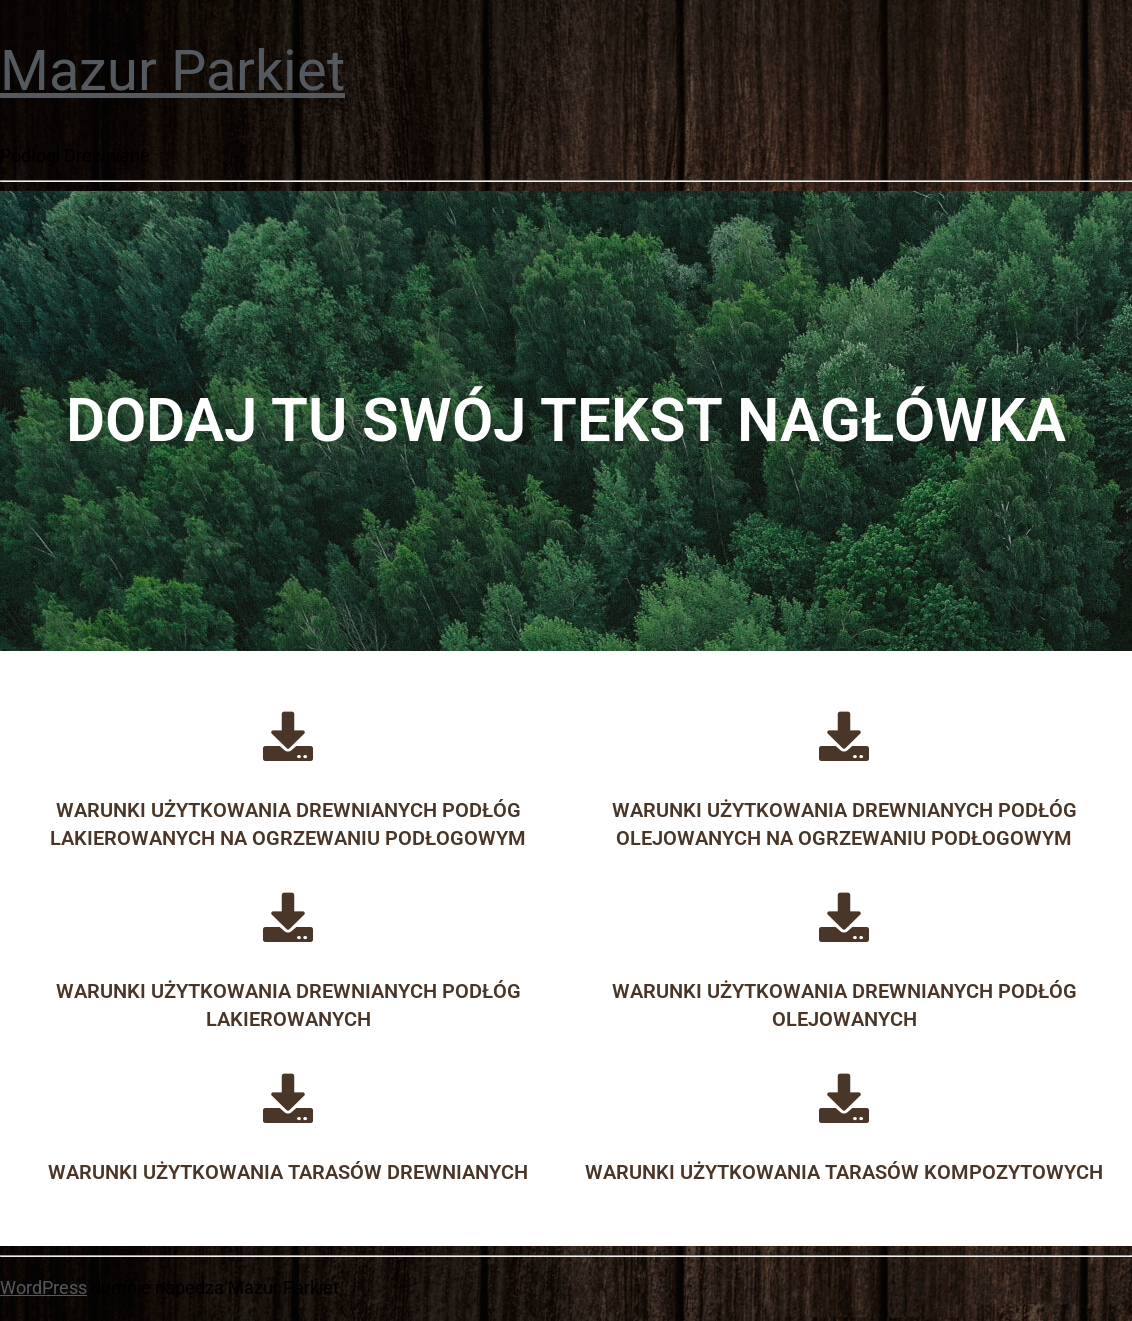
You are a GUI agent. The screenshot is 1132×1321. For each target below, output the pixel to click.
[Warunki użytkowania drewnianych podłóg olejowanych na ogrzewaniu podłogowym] (844, 736)
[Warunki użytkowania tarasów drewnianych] (288, 1098)
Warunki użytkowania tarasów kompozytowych (844, 1172)
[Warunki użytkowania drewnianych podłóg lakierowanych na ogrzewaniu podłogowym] (288, 736)
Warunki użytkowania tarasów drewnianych (288, 1172)
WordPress (43, 1287)
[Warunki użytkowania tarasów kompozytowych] (844, 1098)
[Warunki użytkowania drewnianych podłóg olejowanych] (844, 917)
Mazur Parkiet (172, 71)
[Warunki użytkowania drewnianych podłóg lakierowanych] (288, 917)
